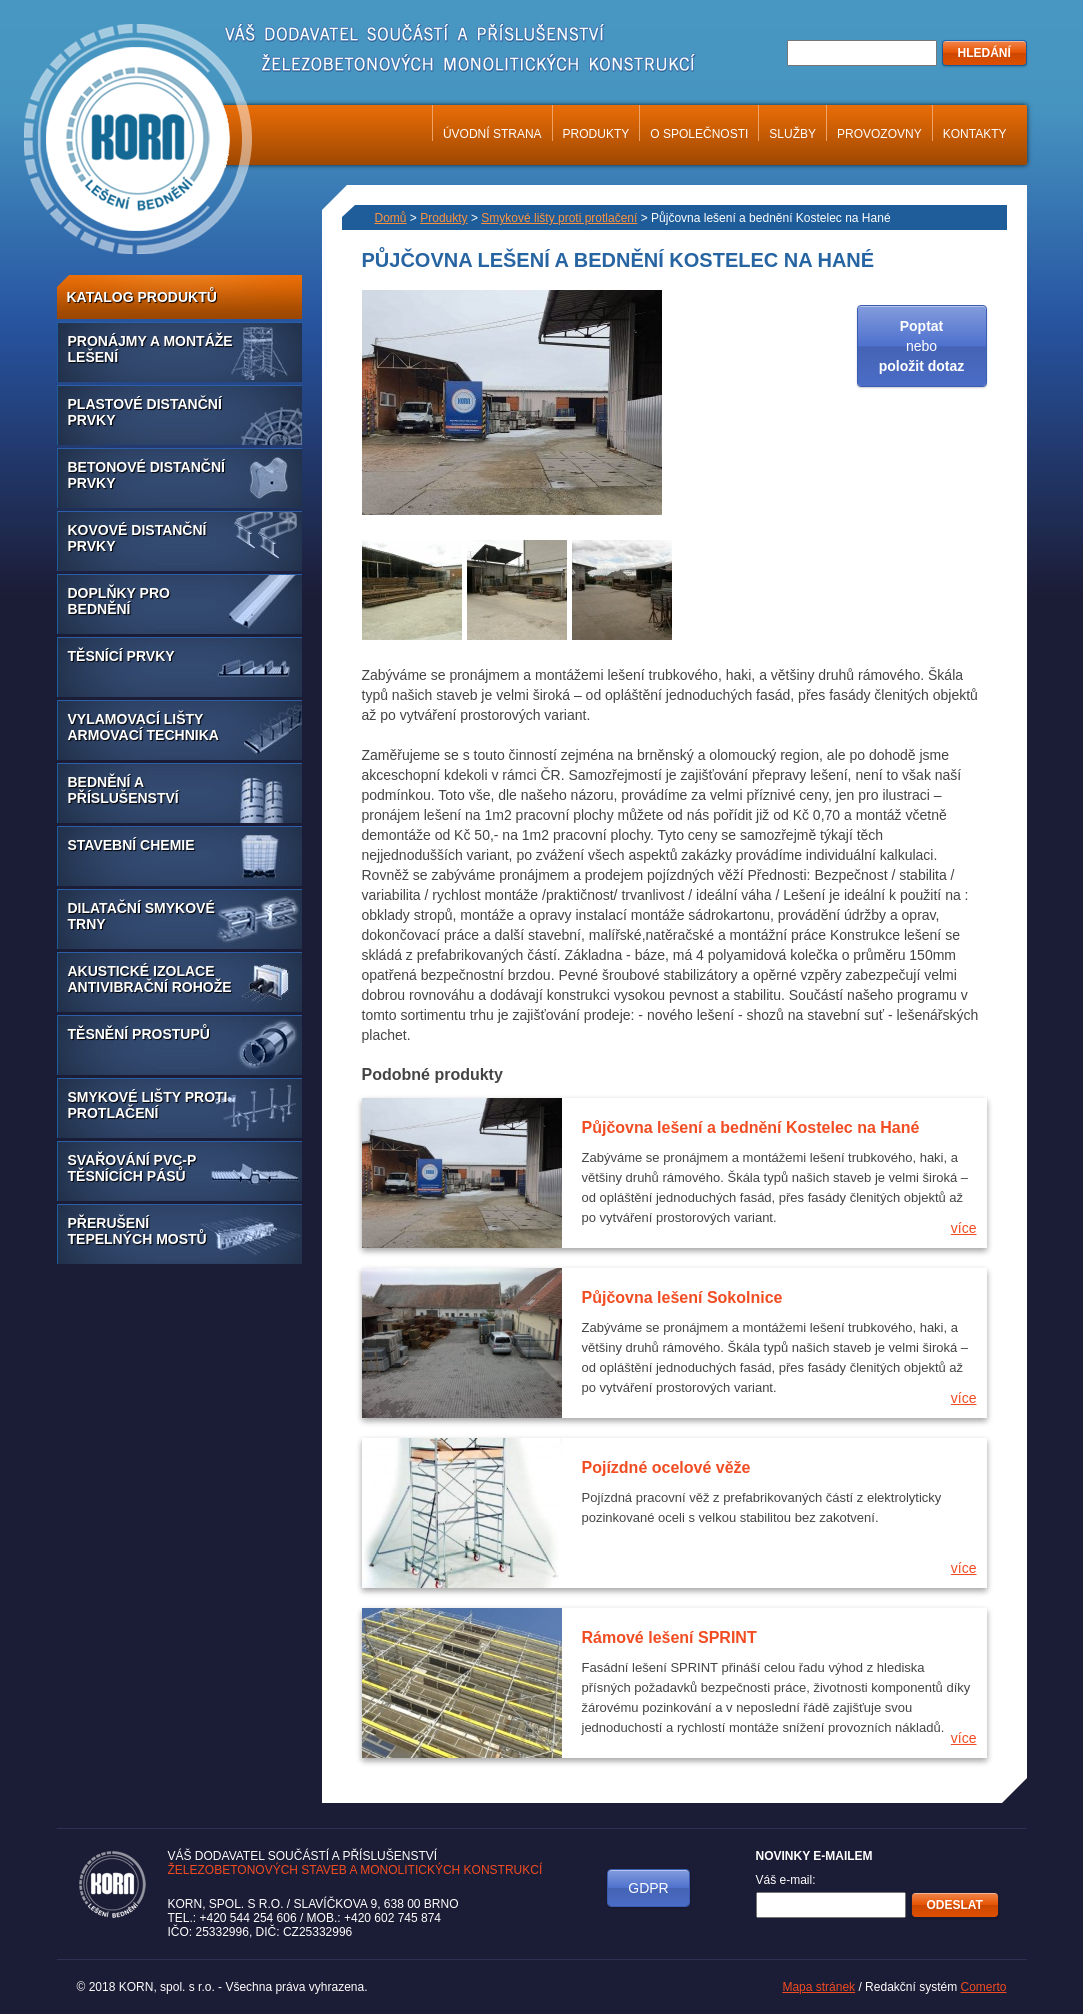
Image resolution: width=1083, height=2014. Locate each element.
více (964, 1228)
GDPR (648, 1888)
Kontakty (975, 134)
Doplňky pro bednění (119, 601)
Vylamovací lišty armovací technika (143, 727)
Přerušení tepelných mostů (137, 1231)
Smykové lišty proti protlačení (148, 1105)
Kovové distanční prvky (137, 538)
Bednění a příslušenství (123, 790)
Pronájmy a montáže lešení (150, 349)
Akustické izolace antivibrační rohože (150, 979)
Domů (391, 218)
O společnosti (699, 134)
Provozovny (879, 134)
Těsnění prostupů (139, 1034)
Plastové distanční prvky (145, 412)
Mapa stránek (818, 1987)
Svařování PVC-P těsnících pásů (132, 1168)
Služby (792, 134)
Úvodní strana (492, 134)
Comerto (983, 1987)
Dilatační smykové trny (141, 916)
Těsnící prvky (121, 656)
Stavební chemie (131, 845)
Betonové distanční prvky (146, 475)
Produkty (596, 134)
